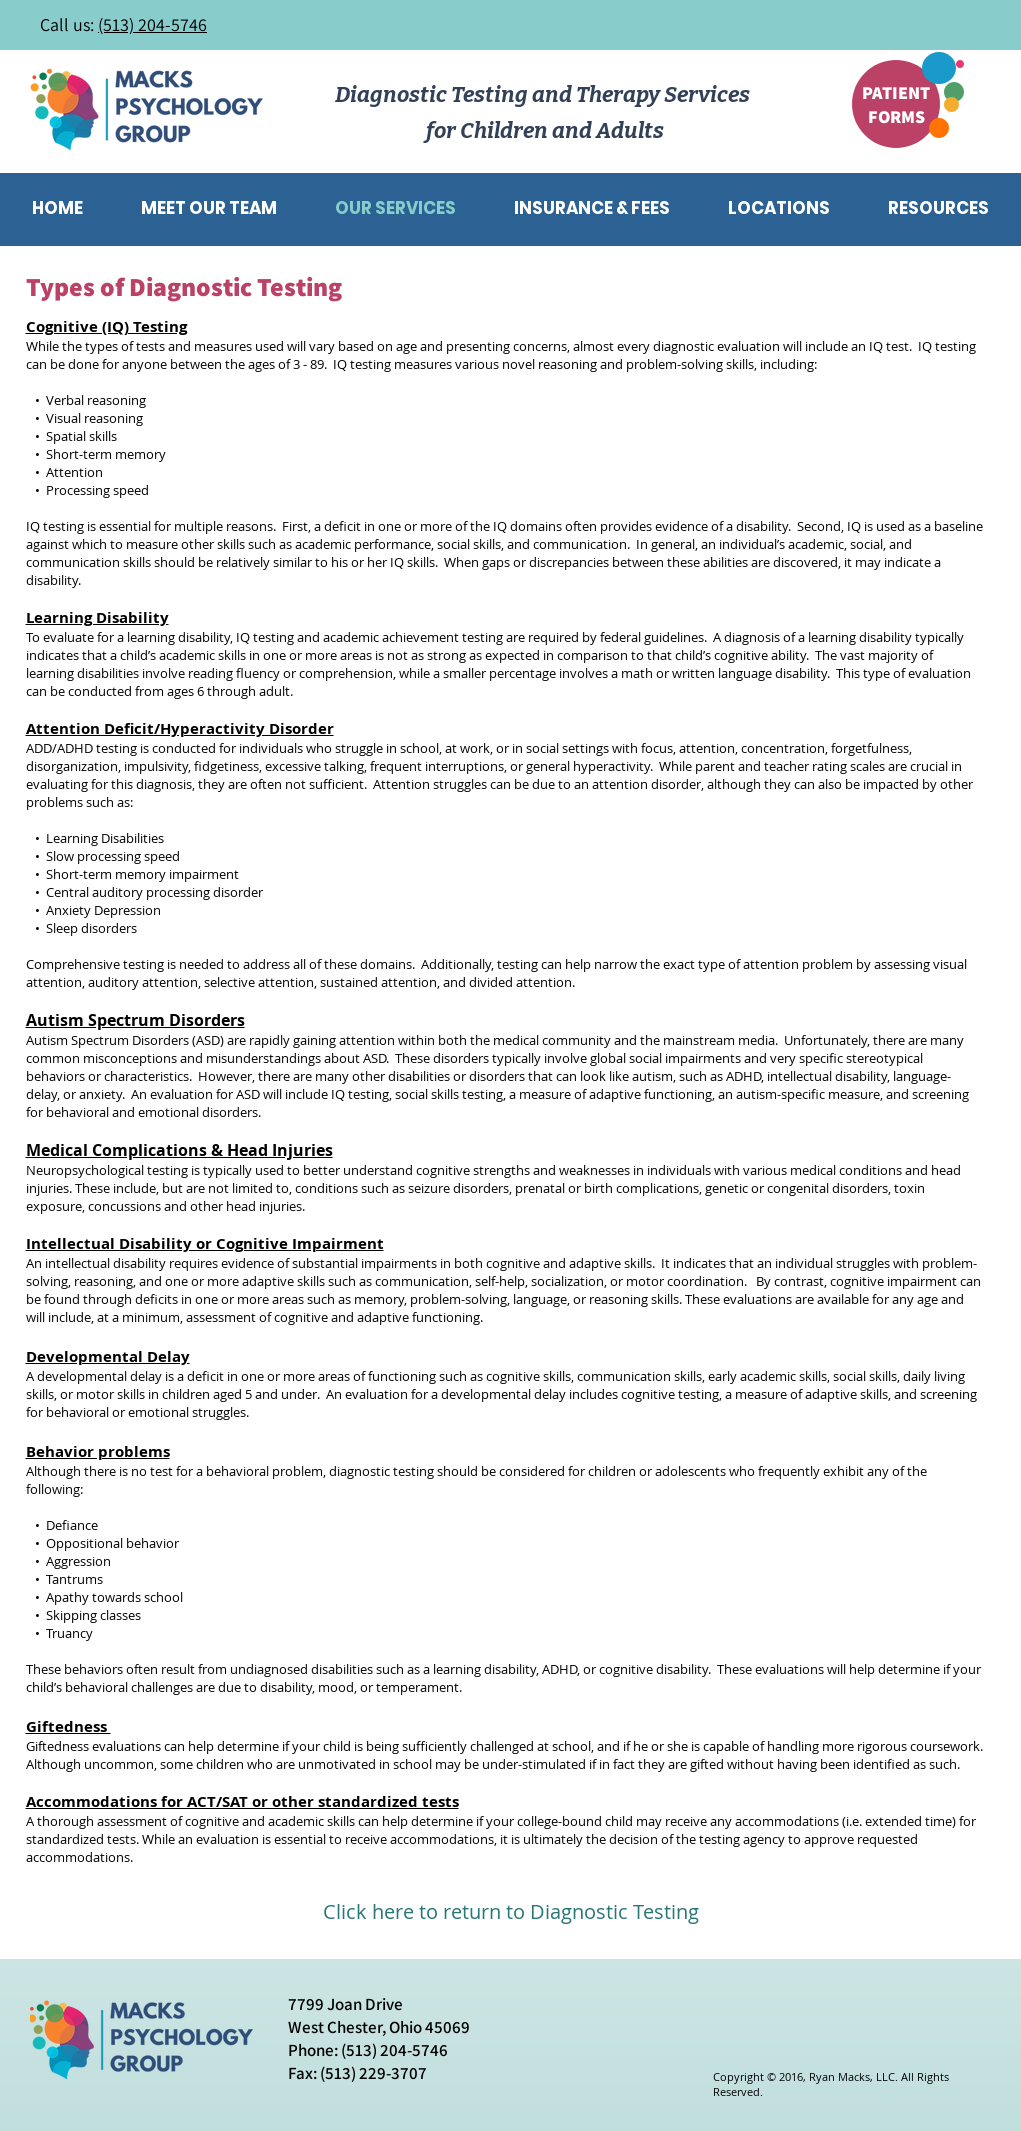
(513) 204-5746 (152, 24)
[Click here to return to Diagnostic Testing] (511, 1912)
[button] (939, 208)
